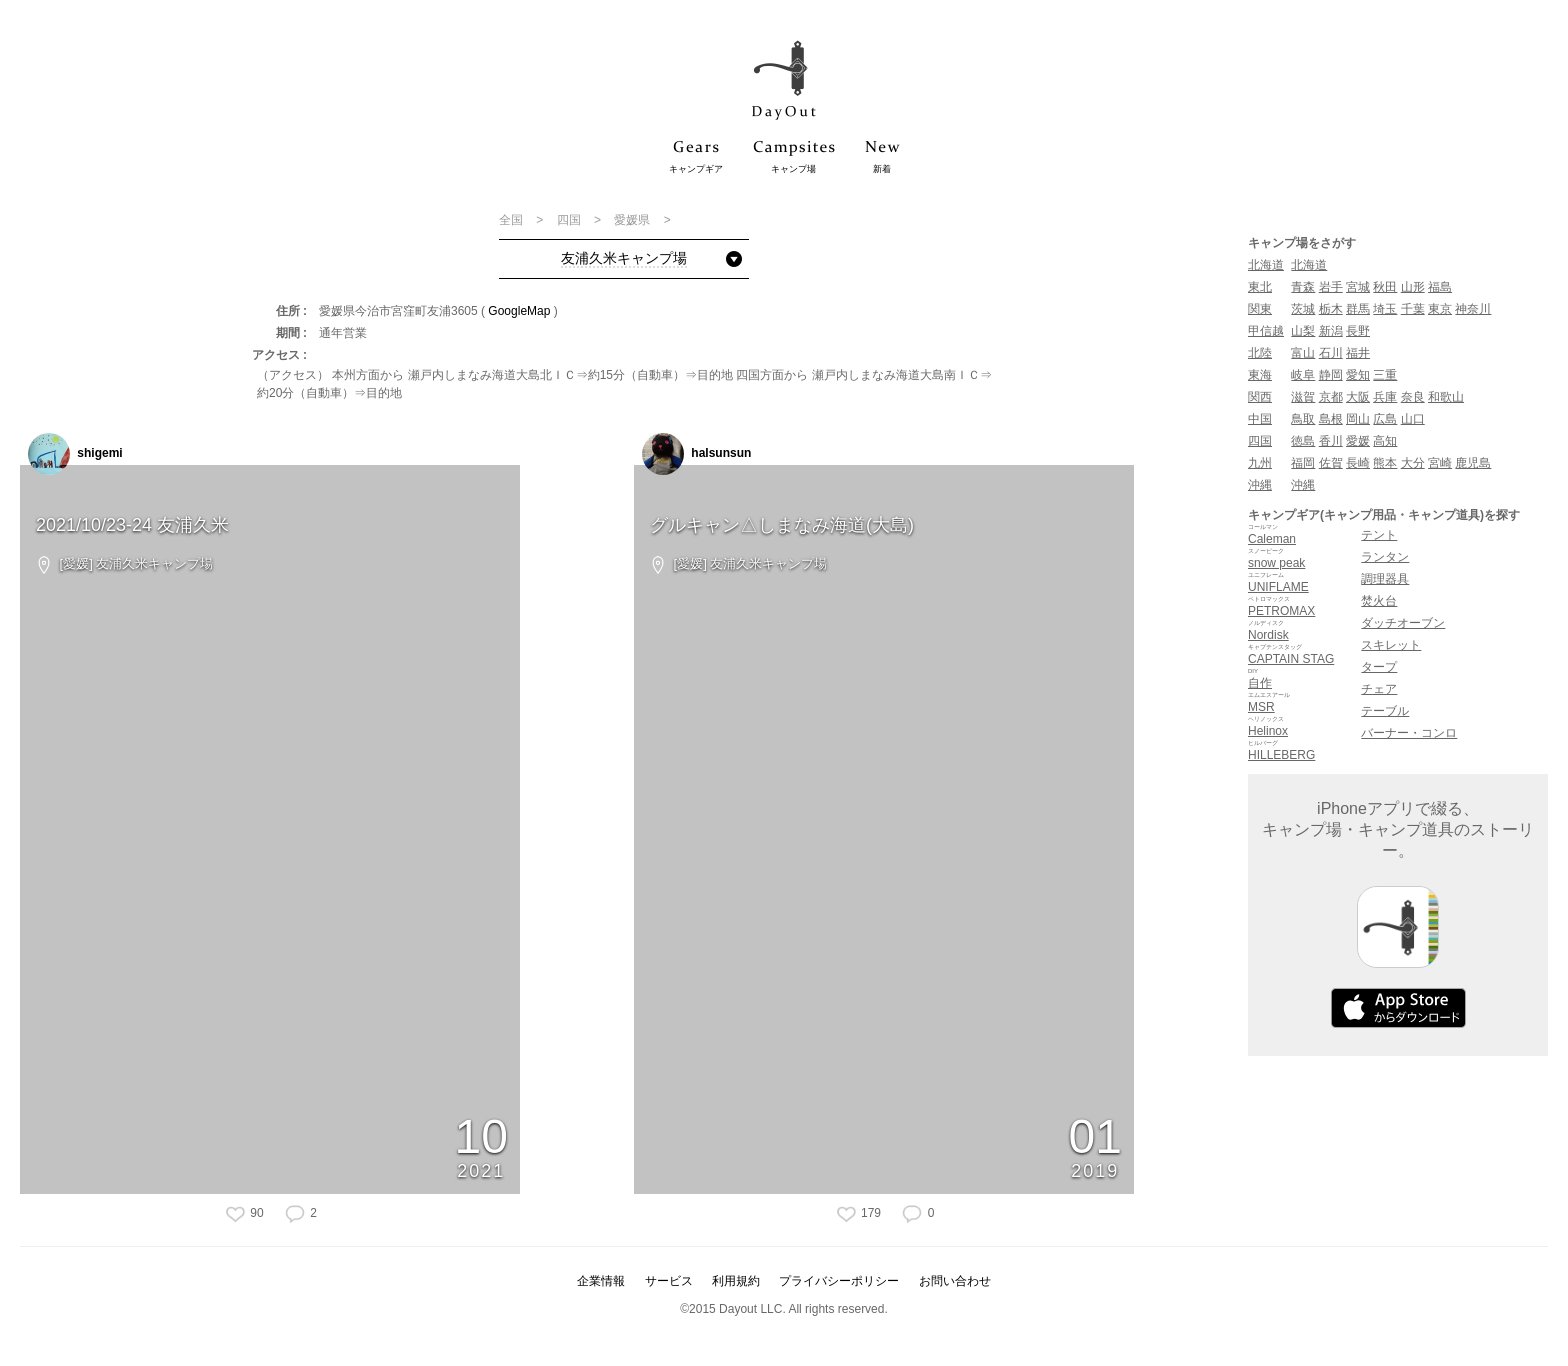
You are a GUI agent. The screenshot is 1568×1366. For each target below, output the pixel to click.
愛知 (1358, 375)
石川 (1331, 353)
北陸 (1260, 353)
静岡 (1331, 375)
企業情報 (601, 1281)
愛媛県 (633, 220)
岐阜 (1303, 375)
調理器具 (1385, 579)
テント (1379, 535)
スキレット (1391, 645)
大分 (1413, 463)
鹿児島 (1473, 463)
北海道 (1266, 265)
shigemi (75, 454)
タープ (1379, 667)
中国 (1260, 419)
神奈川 (1473, 309)
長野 (1358, 331)
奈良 (1413, 397)
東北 (1260, 287)
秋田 (1385, 287)
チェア (1379, 689)
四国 (570, 220)
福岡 (1303, 463)
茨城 (1303, 309)
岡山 (1358, 419)
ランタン (1385, 557)
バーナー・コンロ (1409, 733)
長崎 (1358, 463)
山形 (1413, 287)
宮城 (1358, 287)
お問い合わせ (955, 1281)
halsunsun (696, 454)
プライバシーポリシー (839, 1281)
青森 (1303, 287)
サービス (669, 1281)
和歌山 (1446, 397)
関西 (1260, 397)
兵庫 (1385, 397)
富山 (1303, 353)
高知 (1385, 441)
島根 (1331, 419)
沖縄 (1260, 485)
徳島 (1303, 441)
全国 (512, 220)
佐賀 (1331, 463)
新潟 (1331, 331)
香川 (1331, 441)
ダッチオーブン (1403, 623)
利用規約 (736, 1281)
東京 (1440, 309)
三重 (1385, 375)
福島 (1440, 287)
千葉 (1413, 309)
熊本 (1385, 463)
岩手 (1331, 287)
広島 (1385, 419)
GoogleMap (519, 311)
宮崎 (1440, 463)
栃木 (1331, 309)
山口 (1413, 419)
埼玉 (1385, 309)
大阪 (1358, 397)
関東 (1260, 309)
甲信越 (1266, 331)
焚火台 (1379, 601)
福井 (1358, 353)
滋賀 (1303, 397)
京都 (1331, 397)
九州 (1260, 463)
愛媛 (1358, 441)
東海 (1260, 375)
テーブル (1385, 711)
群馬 (1358, 309)
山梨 (1303, 331)
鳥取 (1303, 419)
